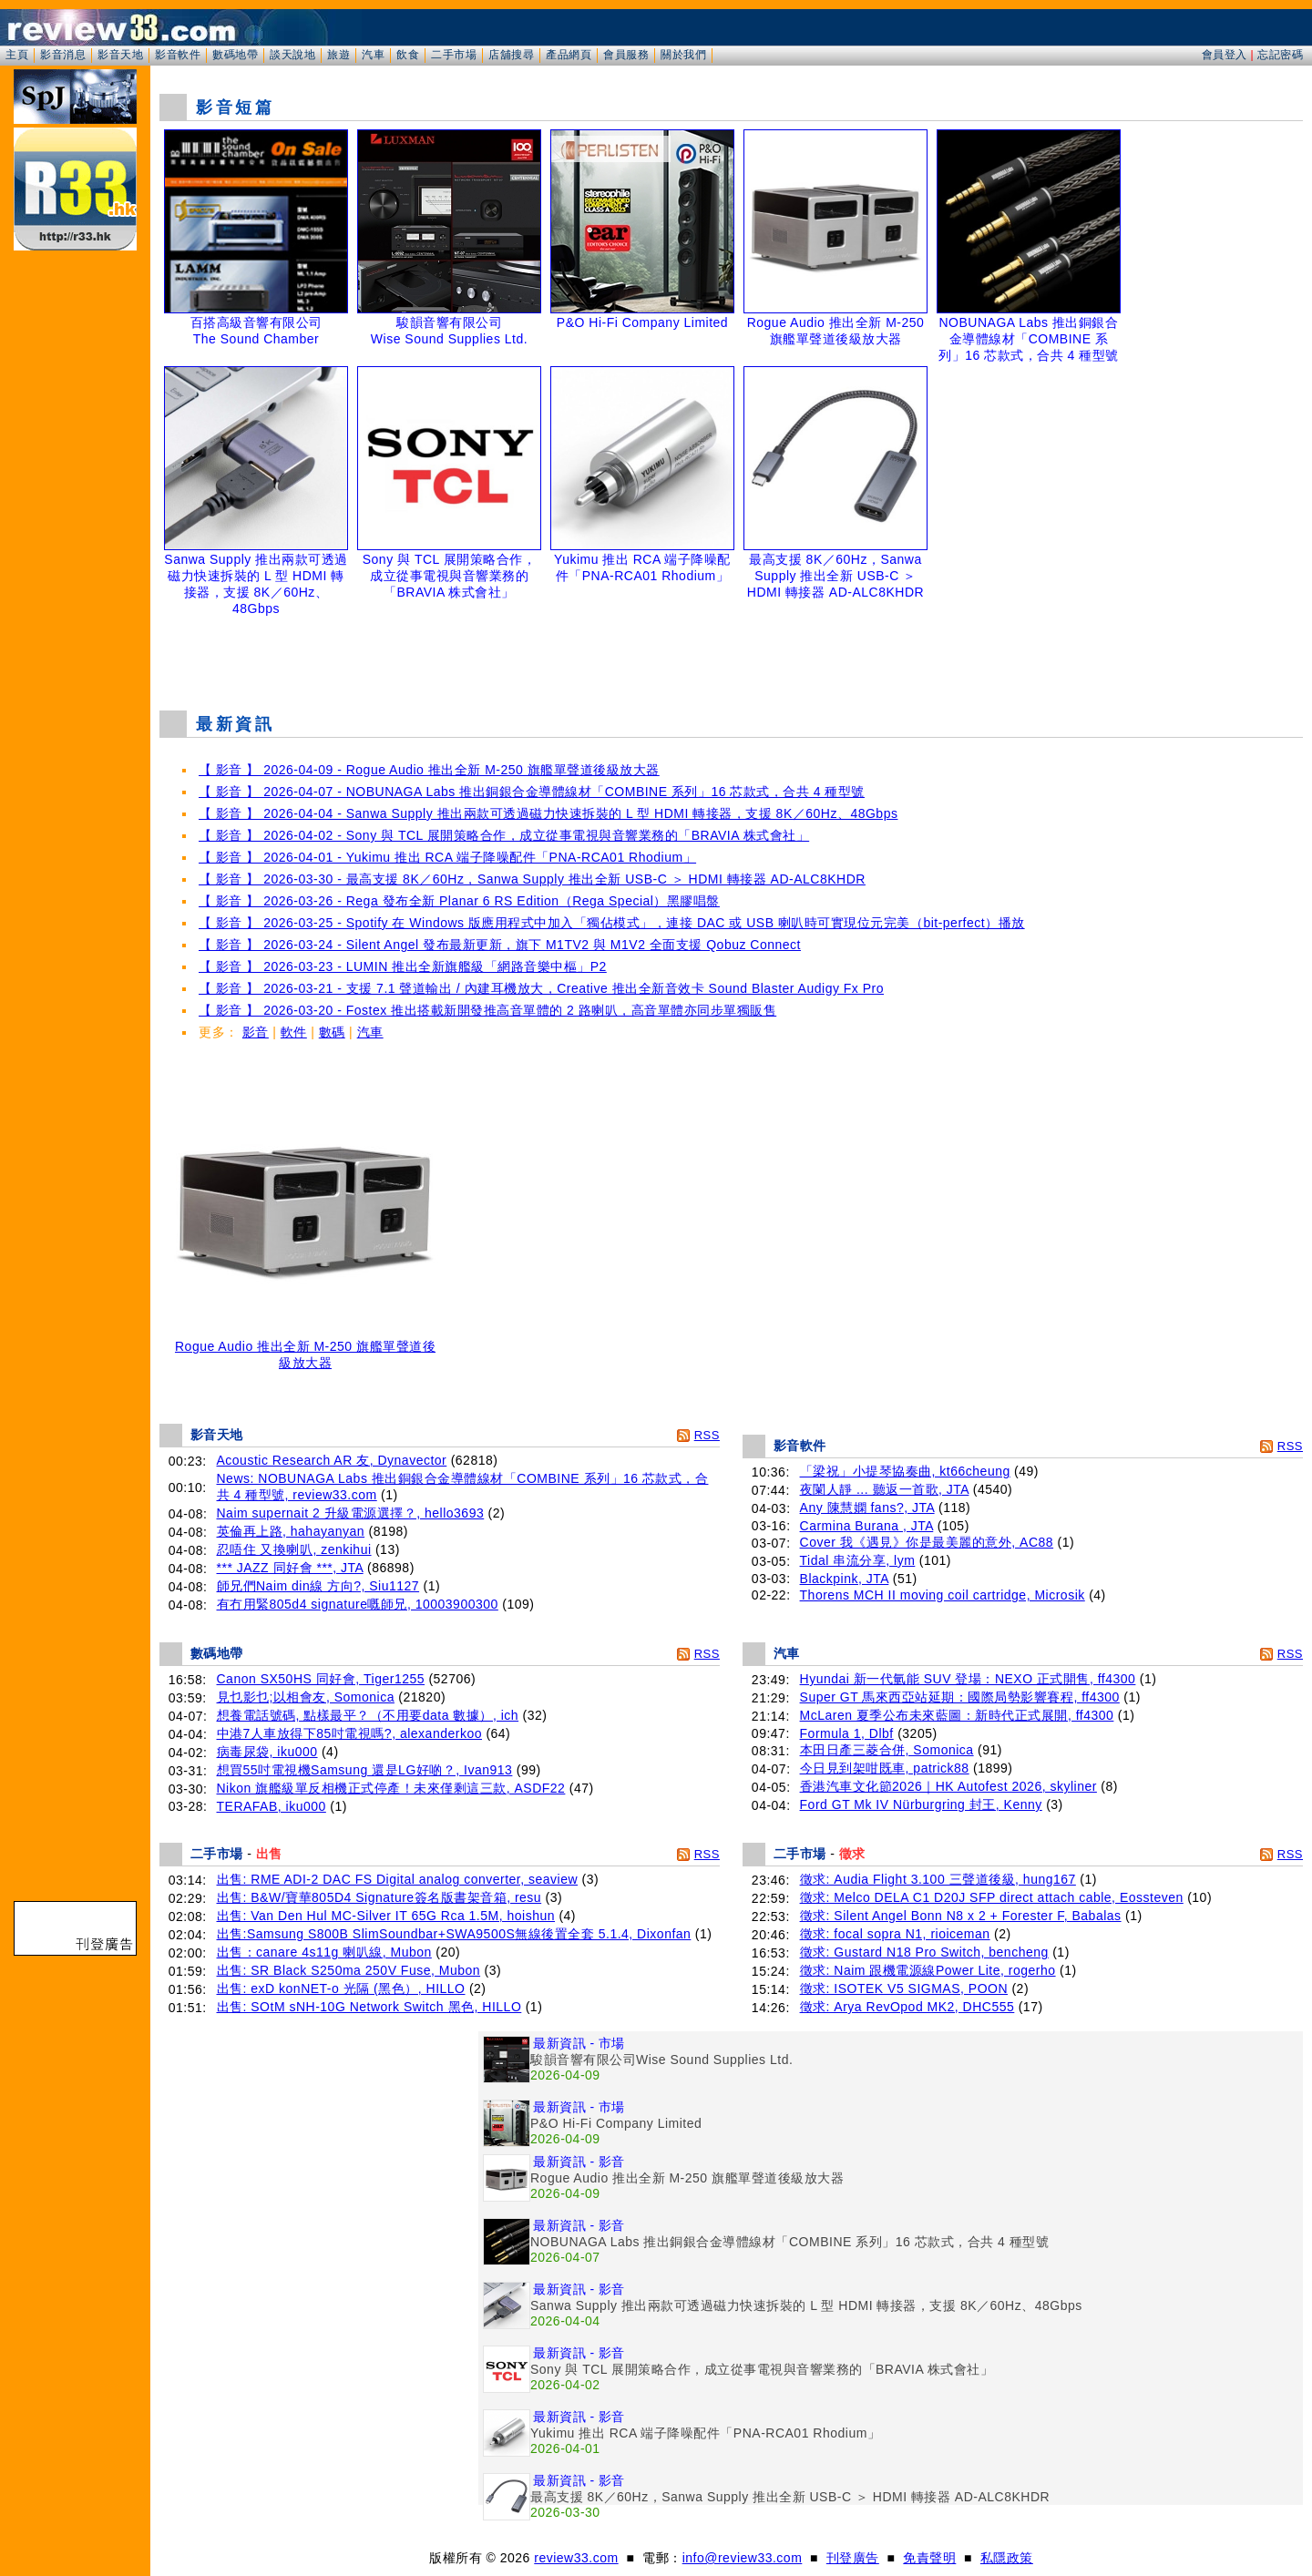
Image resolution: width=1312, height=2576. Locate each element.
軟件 (294, 1032)
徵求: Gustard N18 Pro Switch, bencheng (924, 1952)
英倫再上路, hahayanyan (291, 1531)
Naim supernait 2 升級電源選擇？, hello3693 (351, 1513)
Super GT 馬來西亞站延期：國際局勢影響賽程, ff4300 (960, 1697)
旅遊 (338, 54)
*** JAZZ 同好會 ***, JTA (290, 1567)
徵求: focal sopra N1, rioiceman (895, 1934)
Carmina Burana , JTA (867, 1525)
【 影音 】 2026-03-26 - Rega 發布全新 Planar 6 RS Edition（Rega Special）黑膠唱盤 (459, 901)
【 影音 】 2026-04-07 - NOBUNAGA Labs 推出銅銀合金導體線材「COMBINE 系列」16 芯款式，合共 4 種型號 (532, 791)
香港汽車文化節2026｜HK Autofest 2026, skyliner (948, 1786)
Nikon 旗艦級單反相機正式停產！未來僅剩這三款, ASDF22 (391, 1788)
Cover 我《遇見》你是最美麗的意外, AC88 (927, 1542)
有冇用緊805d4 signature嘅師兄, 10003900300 (357, 1604)
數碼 (332, 1032)
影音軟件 (177, 54)
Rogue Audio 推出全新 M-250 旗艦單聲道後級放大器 (305, 1348)
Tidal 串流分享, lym (858, 1560)
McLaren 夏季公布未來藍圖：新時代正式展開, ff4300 (957, 1715)
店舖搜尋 (511, 54)
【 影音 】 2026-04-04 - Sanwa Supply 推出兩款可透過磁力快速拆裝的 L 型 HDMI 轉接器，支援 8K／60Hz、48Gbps (548, 813)
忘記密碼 (1280, 54)
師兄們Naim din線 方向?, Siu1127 (318, 1586)
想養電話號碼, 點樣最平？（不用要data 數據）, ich (368, 1715)
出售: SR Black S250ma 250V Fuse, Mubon (349, 1970)
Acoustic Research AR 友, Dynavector (332, 1460)
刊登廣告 (852, 2557)
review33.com (576, 2557)
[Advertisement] (731, 650)
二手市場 (454, 54)
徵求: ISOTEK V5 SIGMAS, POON (904, 1988)
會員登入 (1224, 54)
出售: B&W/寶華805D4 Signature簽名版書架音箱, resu (379, 1897)
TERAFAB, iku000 (271, 1806)
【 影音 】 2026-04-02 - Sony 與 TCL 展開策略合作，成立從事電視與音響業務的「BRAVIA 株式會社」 (504, 835)
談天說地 (292, 54)
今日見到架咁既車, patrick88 (884, 1768)
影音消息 (63, 54)
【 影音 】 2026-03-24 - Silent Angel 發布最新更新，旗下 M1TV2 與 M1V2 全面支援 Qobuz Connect (500, 944)
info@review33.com (742, 2557)
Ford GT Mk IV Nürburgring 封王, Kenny (921, 1804)
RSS (707, 1435)
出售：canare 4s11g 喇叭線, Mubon (324, 1952)
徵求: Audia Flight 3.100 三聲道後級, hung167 (938, 1879)
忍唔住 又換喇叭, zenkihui (294, 1549)
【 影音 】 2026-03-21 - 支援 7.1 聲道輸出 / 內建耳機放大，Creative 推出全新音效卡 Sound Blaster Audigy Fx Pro (541, 988)
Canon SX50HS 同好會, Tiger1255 (321, 1678)
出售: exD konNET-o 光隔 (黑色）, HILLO (341, 1988)
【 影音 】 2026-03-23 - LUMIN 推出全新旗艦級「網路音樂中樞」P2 (403, 966)
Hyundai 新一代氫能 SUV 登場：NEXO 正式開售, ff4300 (968, 1678)
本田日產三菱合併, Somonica (887, 1750)
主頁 (16, 54)
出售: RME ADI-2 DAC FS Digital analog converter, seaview (398, 1879)
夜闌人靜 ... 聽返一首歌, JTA (884, 1489)
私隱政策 (1006, 2557)
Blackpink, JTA (844, 1578)
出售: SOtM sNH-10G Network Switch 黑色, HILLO (369, 2006)
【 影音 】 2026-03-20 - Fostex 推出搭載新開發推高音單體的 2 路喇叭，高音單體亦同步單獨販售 (487, 1010)
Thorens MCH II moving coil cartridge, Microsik (942, 1595)
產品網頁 (568, 54)
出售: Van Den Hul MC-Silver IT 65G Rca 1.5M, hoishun (386, 1915)
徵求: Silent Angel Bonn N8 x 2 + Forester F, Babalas (961, 1915)
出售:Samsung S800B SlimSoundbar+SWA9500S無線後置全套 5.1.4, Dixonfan (454, 1934)
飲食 (407, 54)
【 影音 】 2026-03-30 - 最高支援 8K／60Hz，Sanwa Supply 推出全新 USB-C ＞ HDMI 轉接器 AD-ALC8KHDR (532, 879)
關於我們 (683, 54)
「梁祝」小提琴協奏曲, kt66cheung (905, 1471)
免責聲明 (929, 2557)
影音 (255, 1032)
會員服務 (626, 54)
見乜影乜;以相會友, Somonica (306, 1697)
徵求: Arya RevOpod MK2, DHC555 (907, 2006)
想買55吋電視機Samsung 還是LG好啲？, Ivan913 (365, 1770)
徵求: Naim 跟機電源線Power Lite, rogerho (928, 1970)
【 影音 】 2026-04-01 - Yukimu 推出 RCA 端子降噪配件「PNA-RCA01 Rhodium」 (447, 857)
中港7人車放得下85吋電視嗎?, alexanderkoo (350, 1733)
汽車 (373, 54)
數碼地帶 (235, 54)
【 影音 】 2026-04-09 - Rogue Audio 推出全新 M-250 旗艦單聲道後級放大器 (429, 769)
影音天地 (120, 54)
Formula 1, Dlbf (847, 1733)
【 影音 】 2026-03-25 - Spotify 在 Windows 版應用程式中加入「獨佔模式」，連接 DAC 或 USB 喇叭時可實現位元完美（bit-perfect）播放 (612, 922)
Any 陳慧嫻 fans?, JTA (867, 1507)
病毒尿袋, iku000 (267, 1751)
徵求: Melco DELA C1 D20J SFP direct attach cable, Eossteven (992, 1897)
